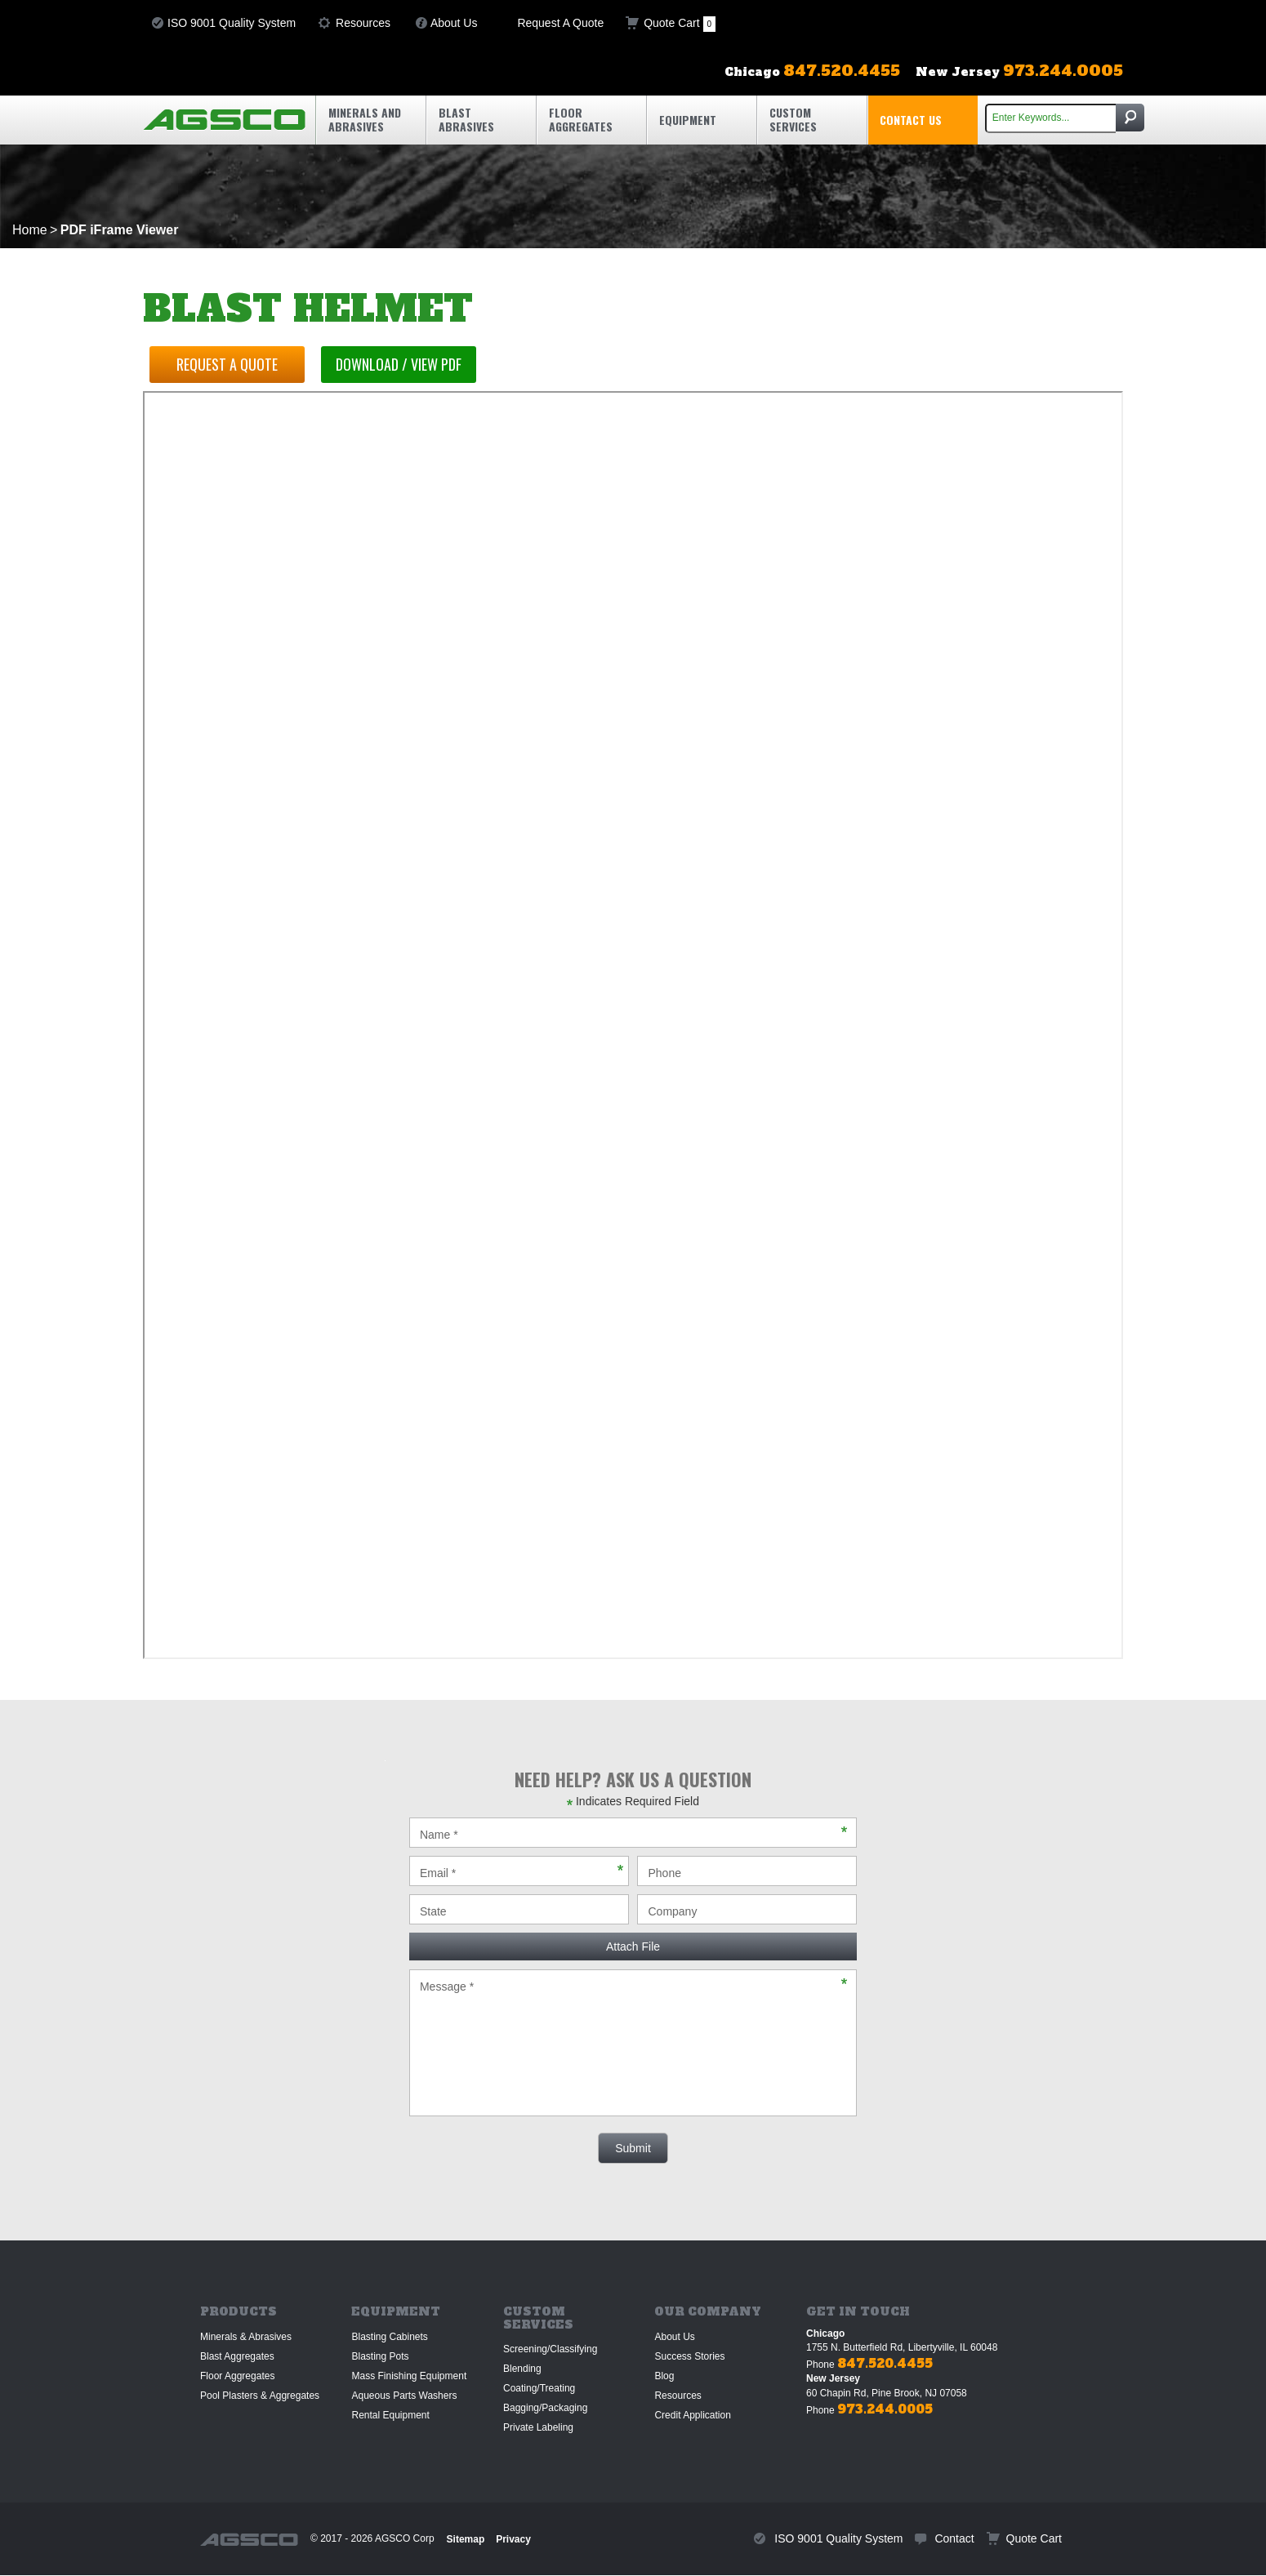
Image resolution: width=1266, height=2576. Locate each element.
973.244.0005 (885, 2409)
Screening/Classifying (550, 2349)
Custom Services (793, 119)
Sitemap (466, 2539)
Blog (664, 2376)
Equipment (687, 119)
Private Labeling (538, 2427)
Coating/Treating (539, 2388)
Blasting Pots (379, 2356)
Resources (363, 22)
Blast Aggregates (237, 2356)
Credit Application (692, 2415)
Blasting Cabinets (389, 2336)
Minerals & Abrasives (246, 2336)
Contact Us (911, 119)
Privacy (513, 2539)
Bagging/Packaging (545, 2408)
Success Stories (689, 2356)
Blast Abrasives (466, 119)
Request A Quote (560, 22)
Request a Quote (228, 364)
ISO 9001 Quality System (231, 22)
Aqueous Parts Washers (404, 2395)
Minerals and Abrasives (364, 119)
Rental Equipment (390, 2415)
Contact (954, 2538)
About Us (454, 22)
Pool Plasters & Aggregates (259, 2395)
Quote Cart (679, 24)
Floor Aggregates (581, 119)
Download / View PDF (403, 364)
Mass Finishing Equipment (408, 2376)
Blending (522, 2368)
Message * (633, 2042)
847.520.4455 (885, 2363)
